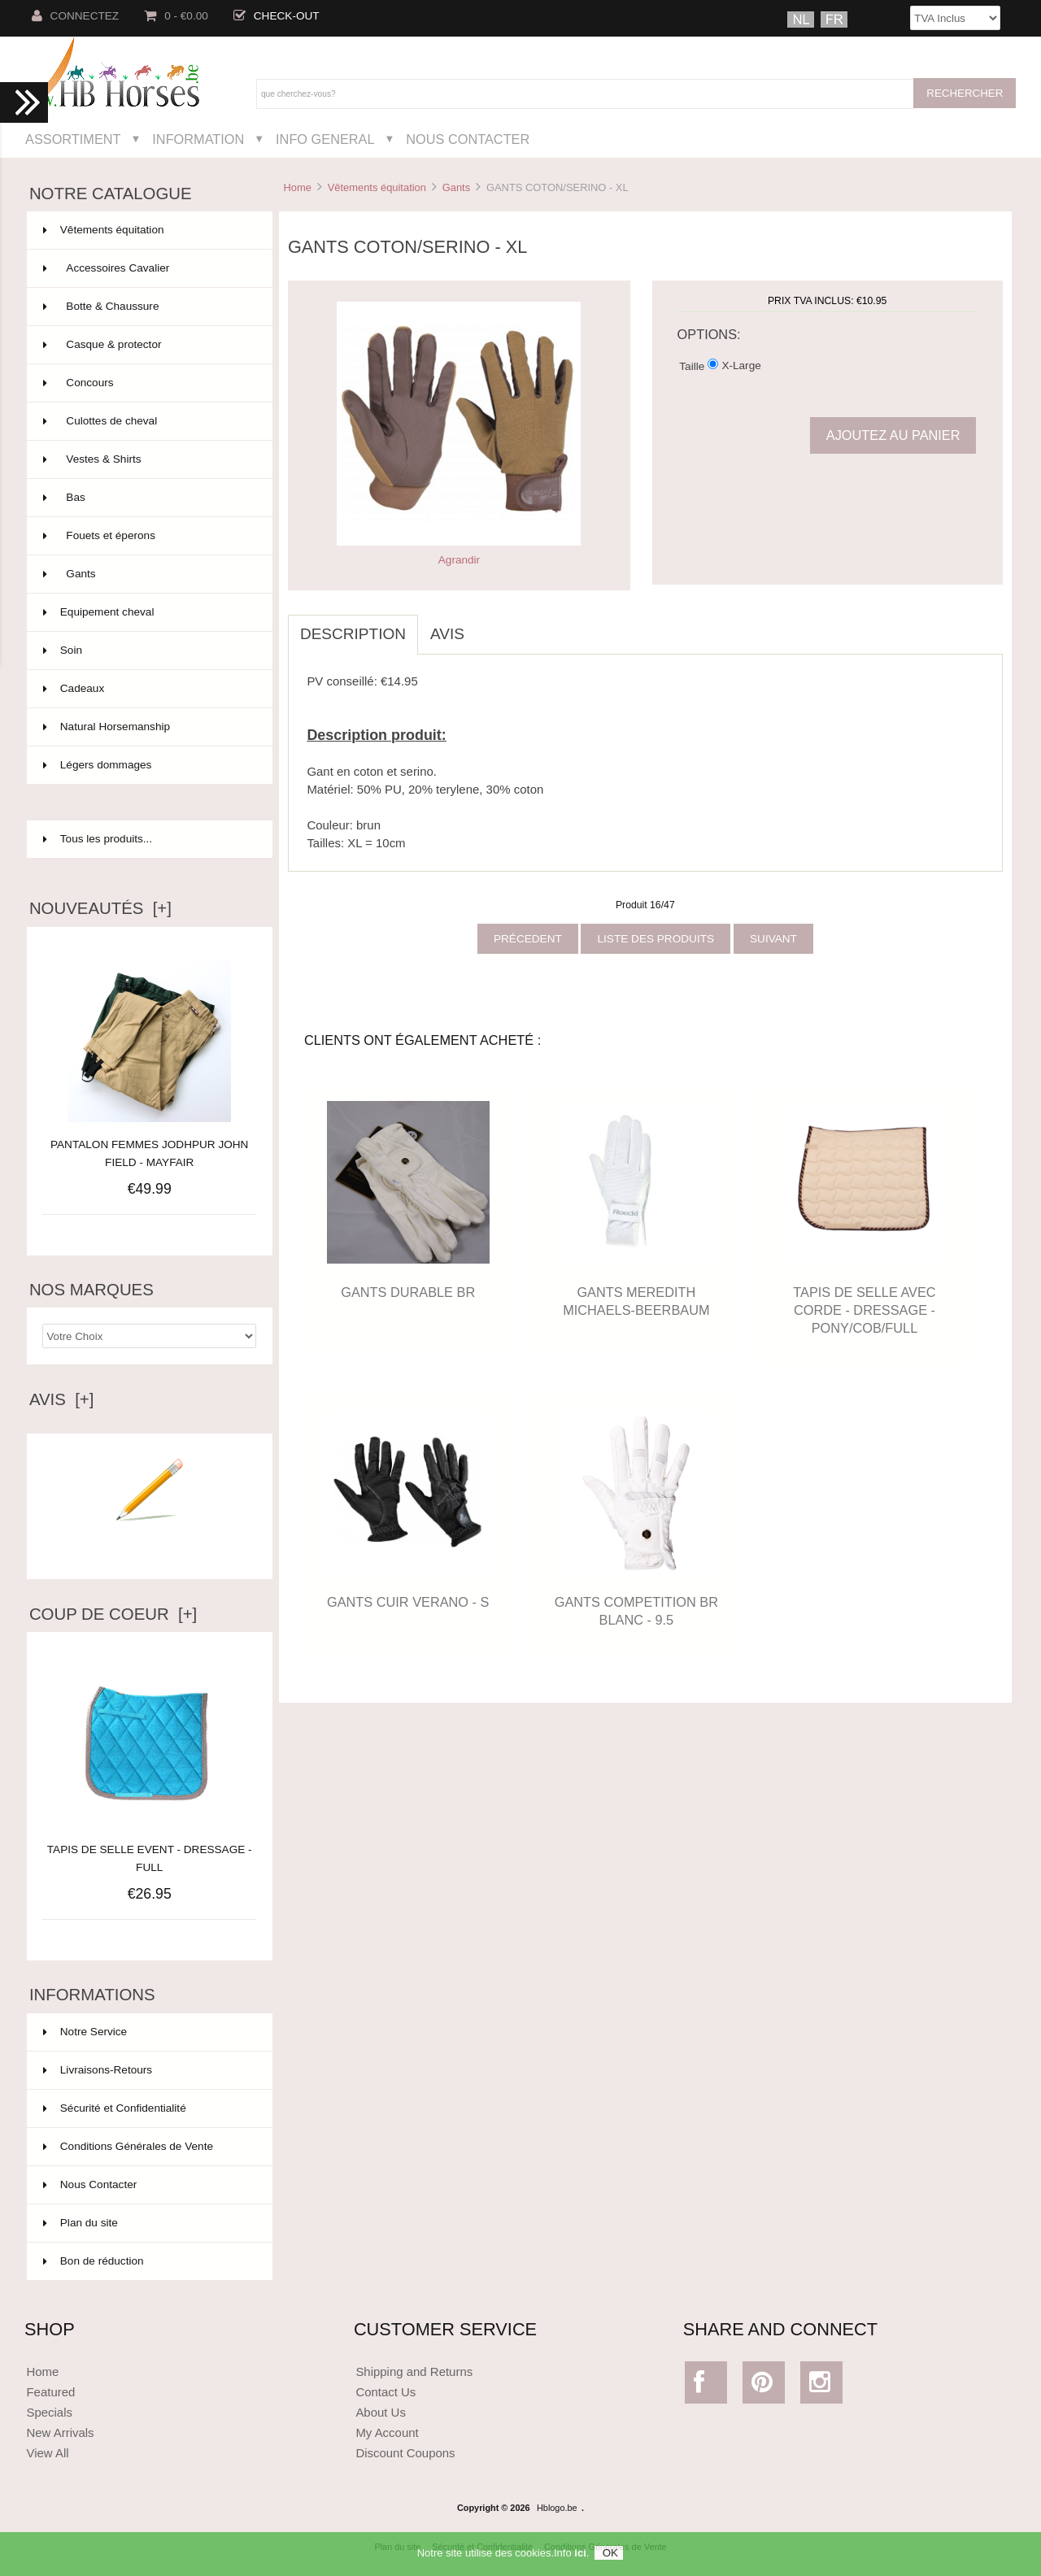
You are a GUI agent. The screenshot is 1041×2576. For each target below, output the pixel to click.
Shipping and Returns (414, 2371)
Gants (456, 187)
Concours (148, 383)
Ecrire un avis (149, 1545)
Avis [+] (61, 1399)
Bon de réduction (93, 2261)
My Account (386, 2432)
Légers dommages (148, 765)
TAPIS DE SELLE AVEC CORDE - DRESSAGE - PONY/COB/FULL (864, 1310)
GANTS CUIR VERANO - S (408, 1602)
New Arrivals (60, 2432)
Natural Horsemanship (148, 727)
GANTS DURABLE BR (408, 1292)
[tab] (489, 625)
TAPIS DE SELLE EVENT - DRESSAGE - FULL (149, 1849)
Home (297, 187)
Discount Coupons (405, 2453)
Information (198, 139)
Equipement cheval (148, 612)
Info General (325, 139)
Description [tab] (353, 633)
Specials (49, 2412)
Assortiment (73, 139)
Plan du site (80, 2223)
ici (580, 2559)
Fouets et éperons (148, 536)
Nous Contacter (467, 139)
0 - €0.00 (176, 16)
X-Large (740, 365)
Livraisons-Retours (97, 2070)
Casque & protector (148, 345)
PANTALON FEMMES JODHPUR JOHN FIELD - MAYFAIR (149, 1153)
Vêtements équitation (377, 187)
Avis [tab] (447, 633)
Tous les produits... (97, 839)
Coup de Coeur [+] (113, 1614)
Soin (148, 650)
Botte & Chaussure (148, 306)
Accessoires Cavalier (148, 268)
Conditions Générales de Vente (128, 2146)
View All (47, 2453)
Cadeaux (148, 689)
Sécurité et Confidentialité (114, 2108)
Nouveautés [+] (100, 908)
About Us (380, 2412)
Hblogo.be (557, 2508)
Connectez (76, 16)
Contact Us (385, 2392)
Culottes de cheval (148, 421)
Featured (50, 2392)
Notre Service (85, 2032)
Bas (148, 498)
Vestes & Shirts (148, 459)
